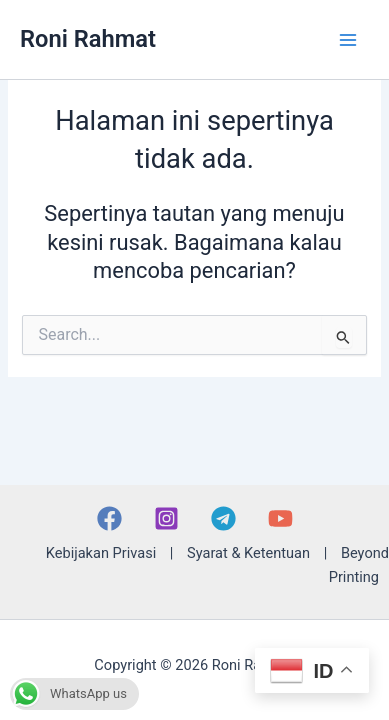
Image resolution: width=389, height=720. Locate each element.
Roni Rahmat (88, 39)
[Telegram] (223, 518)
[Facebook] (109, 518)
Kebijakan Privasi (101, 553)
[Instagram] (166, 518)
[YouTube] (280, 518)
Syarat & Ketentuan (248, 553)
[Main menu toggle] (348, 40)
